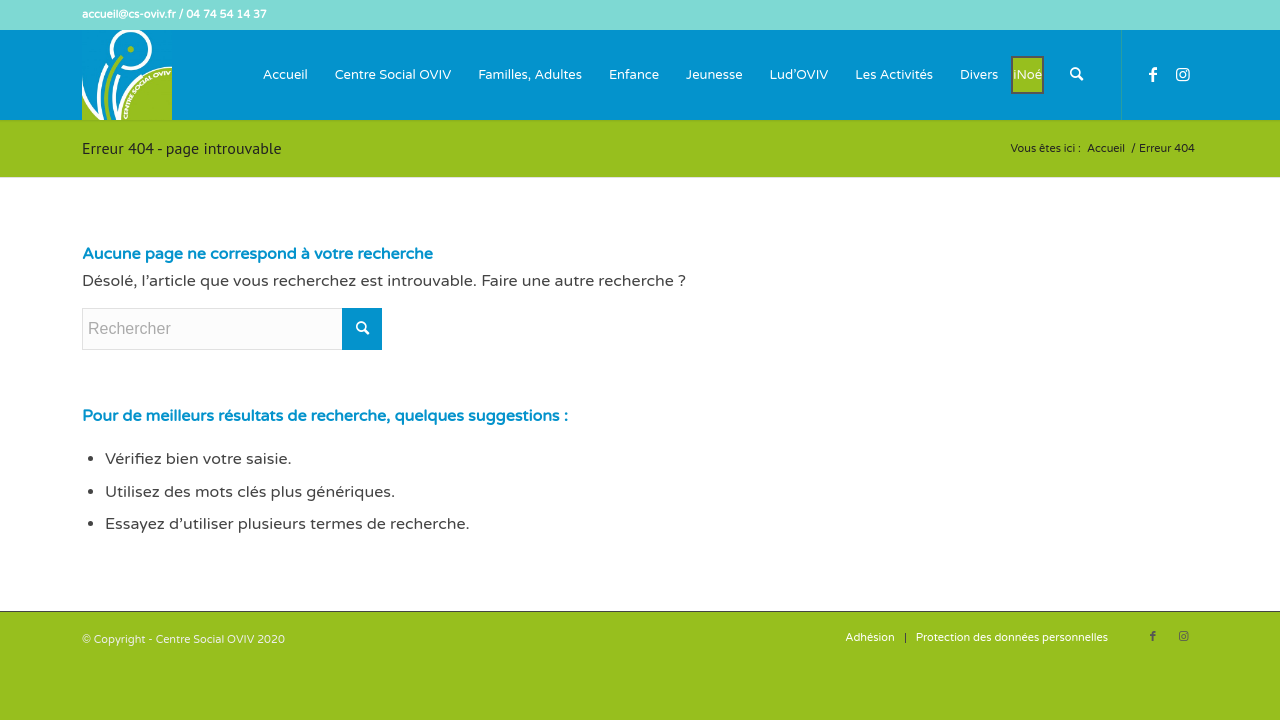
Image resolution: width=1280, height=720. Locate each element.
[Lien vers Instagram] (1183, 74)
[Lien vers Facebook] (1153, 74)
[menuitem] (285, 75)
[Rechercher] (1076, 75)
